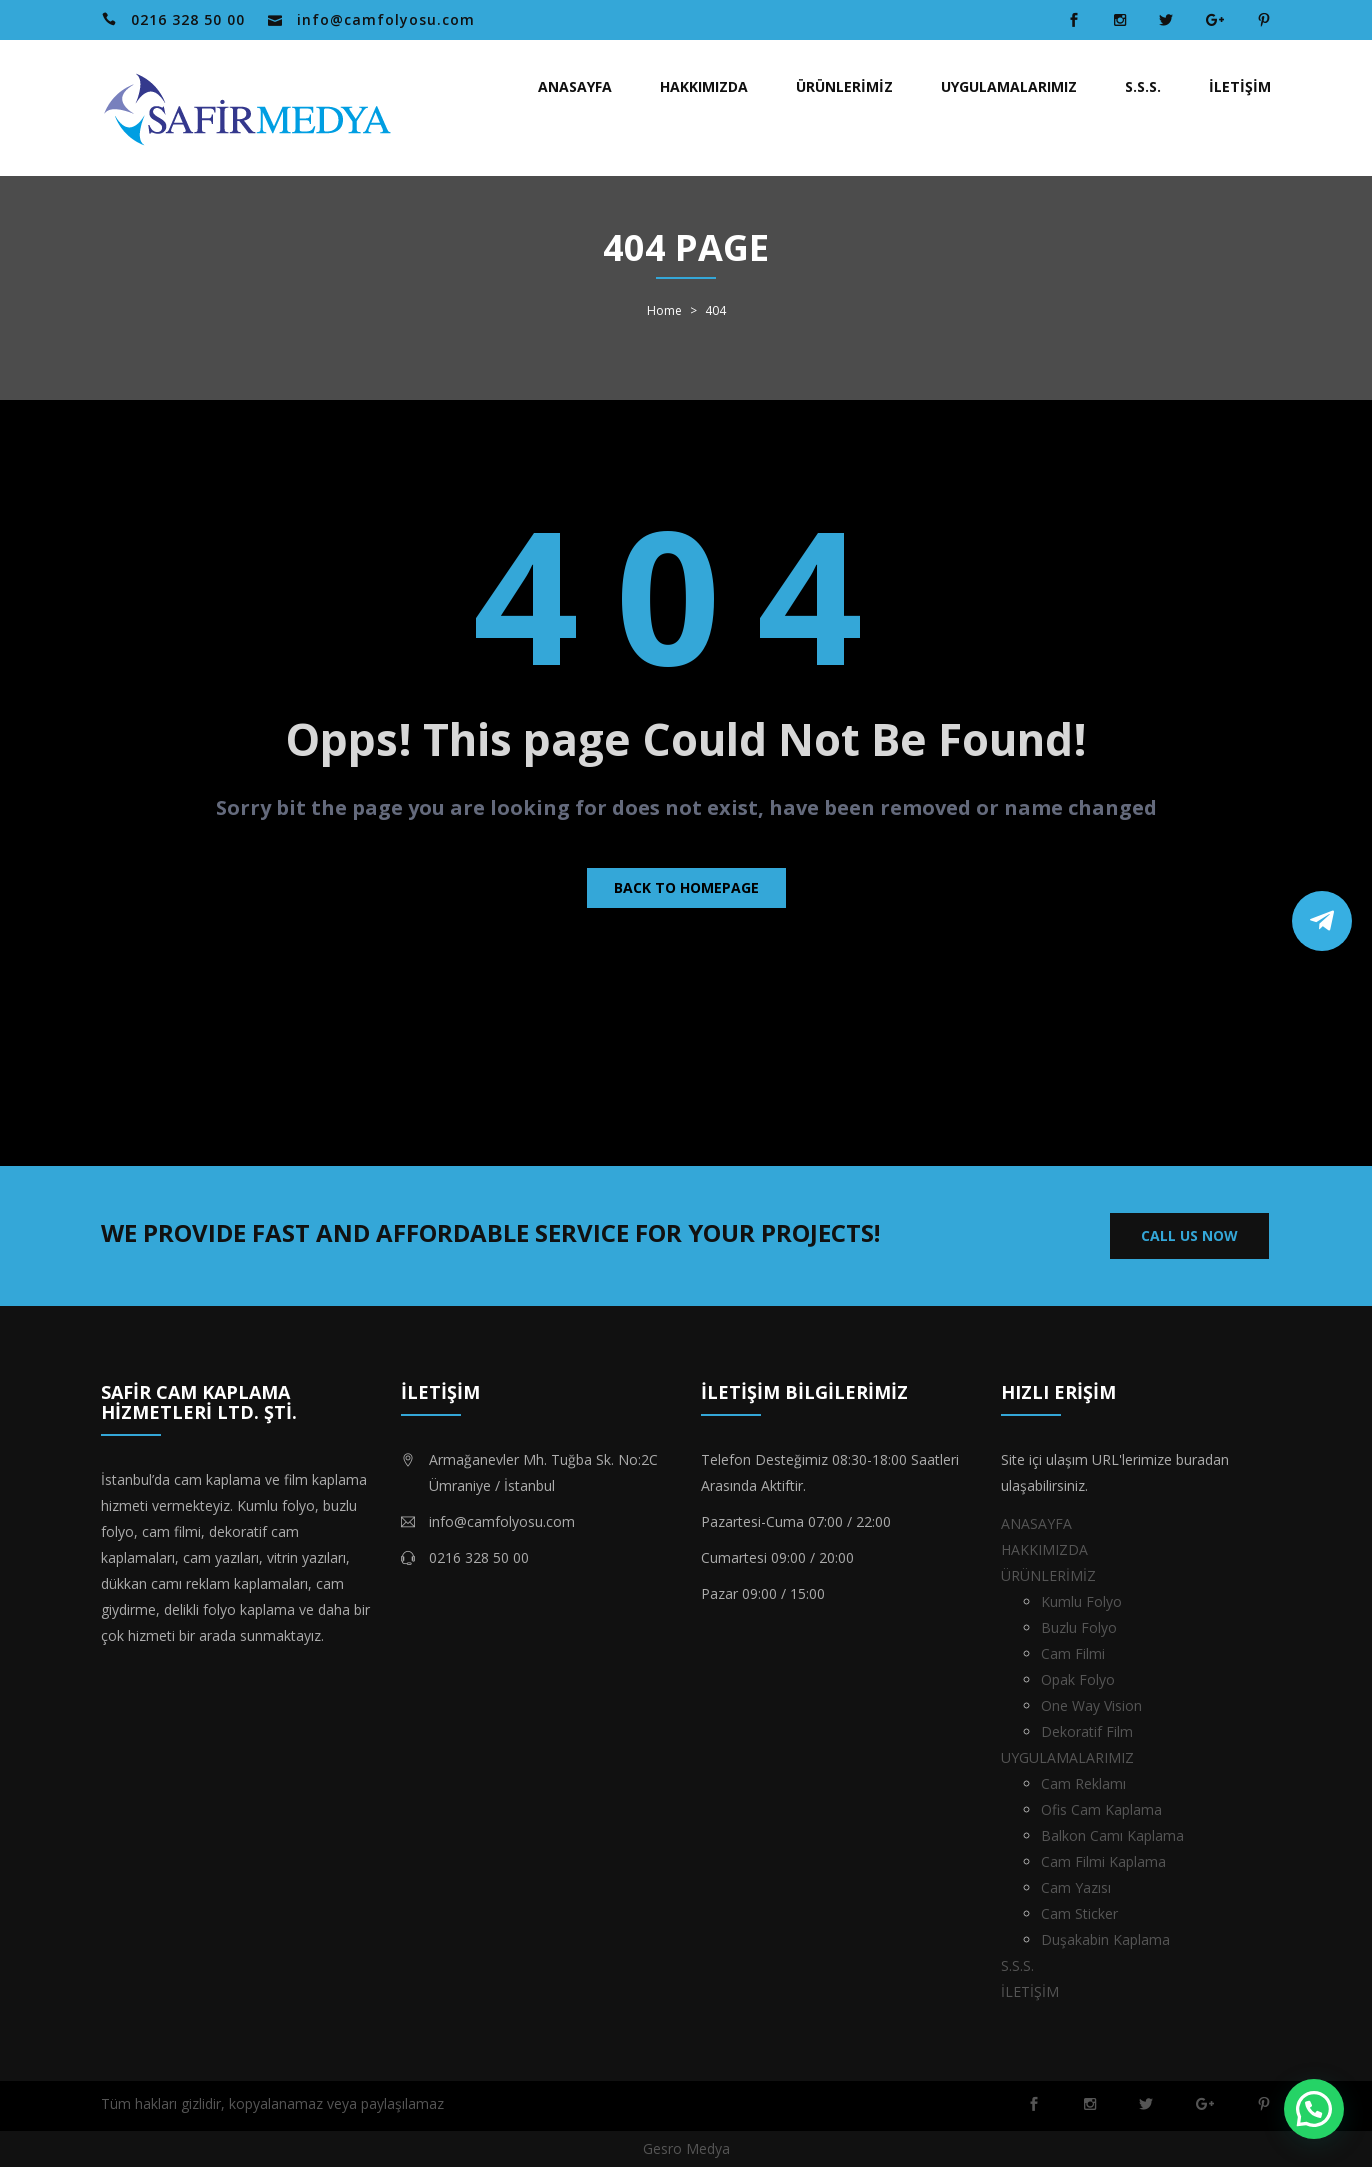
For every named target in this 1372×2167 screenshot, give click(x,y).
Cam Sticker (1079, 1913)
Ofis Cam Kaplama (1101, 1809)
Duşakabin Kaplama (1105, 1939)
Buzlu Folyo (1079, 1627)
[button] (1314, 2109)
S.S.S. (1143, 86)
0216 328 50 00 (188, 19)
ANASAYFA (575, 86)
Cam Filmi (1073, 1653)
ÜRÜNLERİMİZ (844, 86)
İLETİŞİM (1240, 86)
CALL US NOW (1189, 1235)
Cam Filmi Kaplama (1103, 1861)
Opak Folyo (1078, 1679)
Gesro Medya (686, 2148)
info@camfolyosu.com (386, 19)
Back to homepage (686, 887)
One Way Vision (1091, 1705)
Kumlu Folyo (1081, 1601)
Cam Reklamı (1083, 1783)
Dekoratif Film (1087, 1731)
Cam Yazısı (1076, 1887)
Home (664, 311)
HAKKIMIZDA (704, 86)
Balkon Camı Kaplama (1112, 1835)
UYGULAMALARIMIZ (1009, 86)
